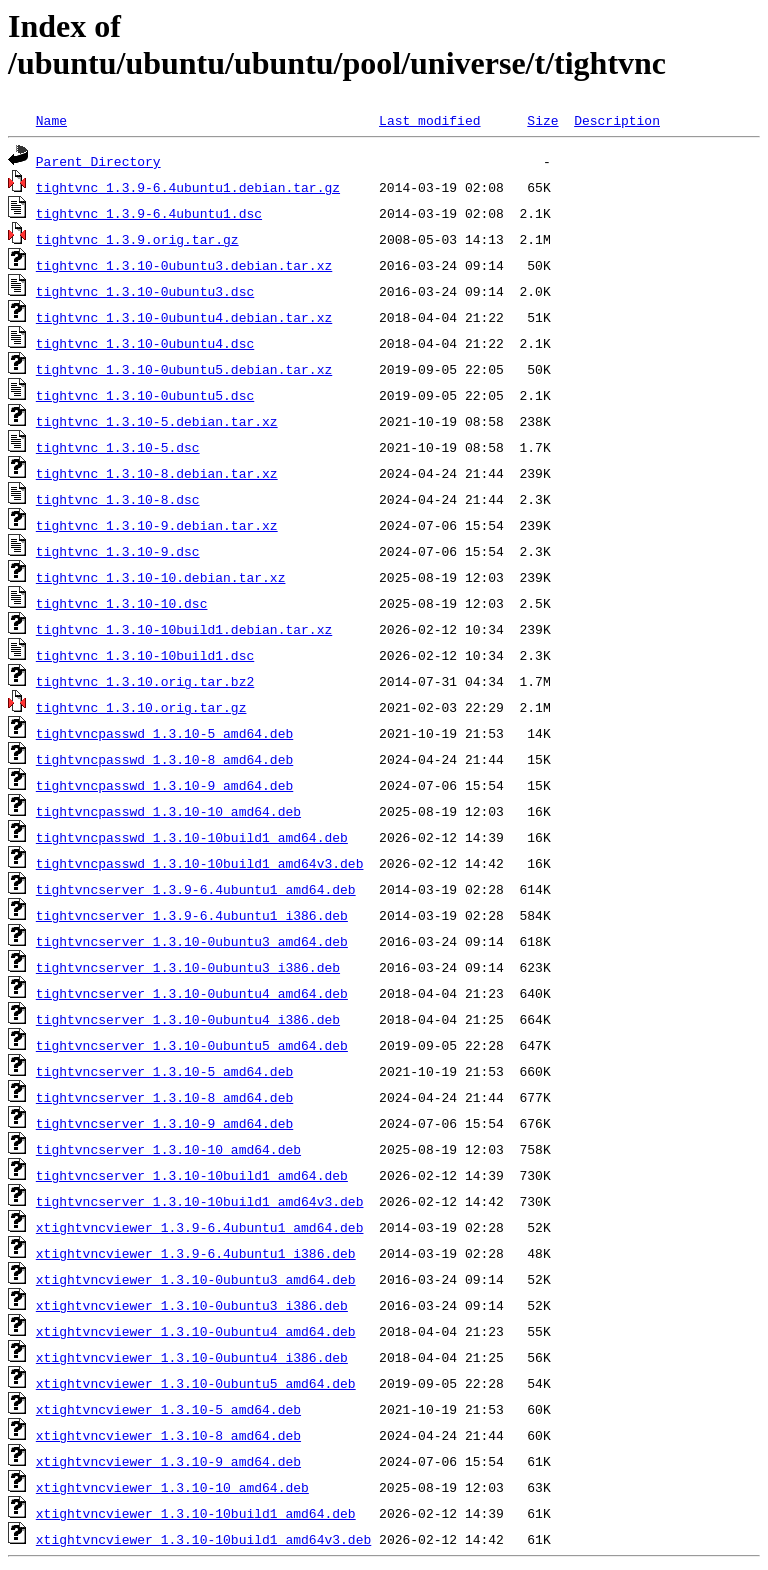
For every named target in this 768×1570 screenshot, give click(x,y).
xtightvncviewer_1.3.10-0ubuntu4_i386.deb (192, 1357)
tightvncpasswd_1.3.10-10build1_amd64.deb (192, 837)
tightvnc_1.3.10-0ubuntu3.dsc (145, 291)
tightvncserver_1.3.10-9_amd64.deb (164, 1123)
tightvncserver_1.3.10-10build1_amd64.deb (192, 1175)
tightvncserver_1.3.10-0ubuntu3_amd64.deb (192, 941)
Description (617, 120)
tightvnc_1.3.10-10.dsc (122, 603)
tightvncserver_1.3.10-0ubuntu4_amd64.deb (192, 993)
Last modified (429, 120)
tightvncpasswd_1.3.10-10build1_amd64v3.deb (200, 863)
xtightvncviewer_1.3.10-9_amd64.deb (168, 1461)
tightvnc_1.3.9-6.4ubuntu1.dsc (149, 213)
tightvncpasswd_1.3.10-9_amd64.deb (164, 785)
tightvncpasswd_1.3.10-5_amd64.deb (164, 733)
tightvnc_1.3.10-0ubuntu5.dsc (145, 395)
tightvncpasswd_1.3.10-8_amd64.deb (164, 759)
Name (51, 120)
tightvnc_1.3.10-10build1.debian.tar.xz (184, 629)
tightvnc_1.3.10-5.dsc (118, 447)
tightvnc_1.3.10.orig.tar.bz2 (145, 681)
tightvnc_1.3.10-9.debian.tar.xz (157, 525)
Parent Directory (98, 161)
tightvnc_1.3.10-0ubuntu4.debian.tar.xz (184, 317)
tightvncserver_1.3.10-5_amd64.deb (164, 1071)
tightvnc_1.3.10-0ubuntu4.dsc (145, 343)
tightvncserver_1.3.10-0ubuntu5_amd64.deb (192, 1045)
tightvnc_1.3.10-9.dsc (118, 551)
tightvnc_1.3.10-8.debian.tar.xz (157, 473)
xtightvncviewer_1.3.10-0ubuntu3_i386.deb (192, 1305)
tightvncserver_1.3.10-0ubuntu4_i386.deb (188, 1019)
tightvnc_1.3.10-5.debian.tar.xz (157, 421)
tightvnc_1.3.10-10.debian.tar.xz (161, 577)
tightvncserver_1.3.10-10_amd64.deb (168, 1149)
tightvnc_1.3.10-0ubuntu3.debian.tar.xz (184, 265)
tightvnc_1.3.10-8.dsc (118, 499)
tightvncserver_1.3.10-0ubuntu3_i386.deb (188, 967)
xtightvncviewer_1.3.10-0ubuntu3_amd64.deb (196, 1279)
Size (542, 120)
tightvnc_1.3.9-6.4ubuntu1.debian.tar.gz (188, 187)
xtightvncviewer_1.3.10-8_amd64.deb (168, 1435)
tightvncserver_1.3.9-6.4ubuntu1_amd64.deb (196, 889)
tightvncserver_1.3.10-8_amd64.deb (164, 1097)
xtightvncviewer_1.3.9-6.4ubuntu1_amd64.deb (200, 1227)
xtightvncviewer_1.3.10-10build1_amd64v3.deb (203, 1539)
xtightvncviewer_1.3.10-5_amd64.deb (168, 1409)
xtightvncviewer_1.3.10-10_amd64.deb (172, 1487)
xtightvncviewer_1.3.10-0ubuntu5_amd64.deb (196, 1383)
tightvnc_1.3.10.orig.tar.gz (141, 707)
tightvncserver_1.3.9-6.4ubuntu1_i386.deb (192, 915)
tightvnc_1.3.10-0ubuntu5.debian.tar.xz (184, 369)
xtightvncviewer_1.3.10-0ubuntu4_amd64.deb (196, 1331)
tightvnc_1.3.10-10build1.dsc (145, 655)
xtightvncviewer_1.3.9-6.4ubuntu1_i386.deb (196, 1253)
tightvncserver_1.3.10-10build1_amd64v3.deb (200, 1201)
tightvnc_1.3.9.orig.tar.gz (137, 239)
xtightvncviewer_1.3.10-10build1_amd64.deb (196, 1513)
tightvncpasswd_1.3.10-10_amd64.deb (168, 811)
